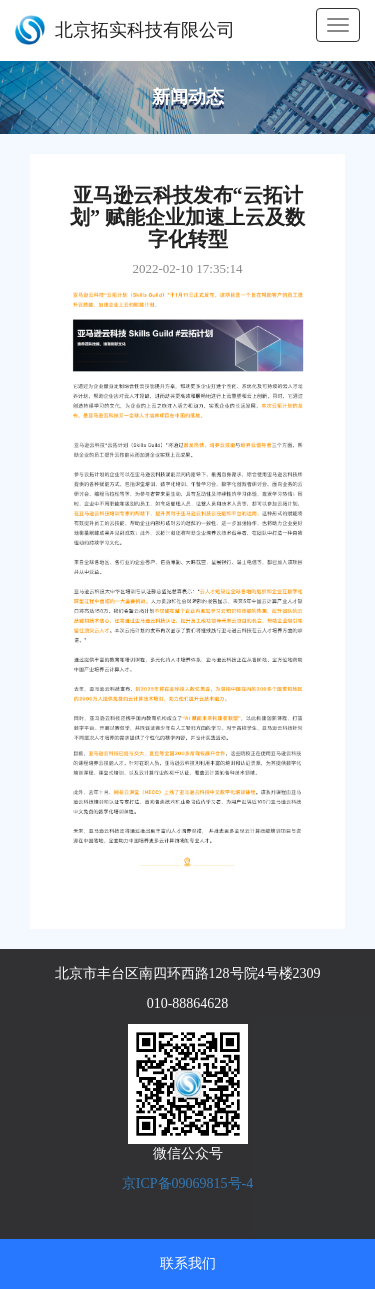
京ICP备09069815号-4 (187, 1183)
